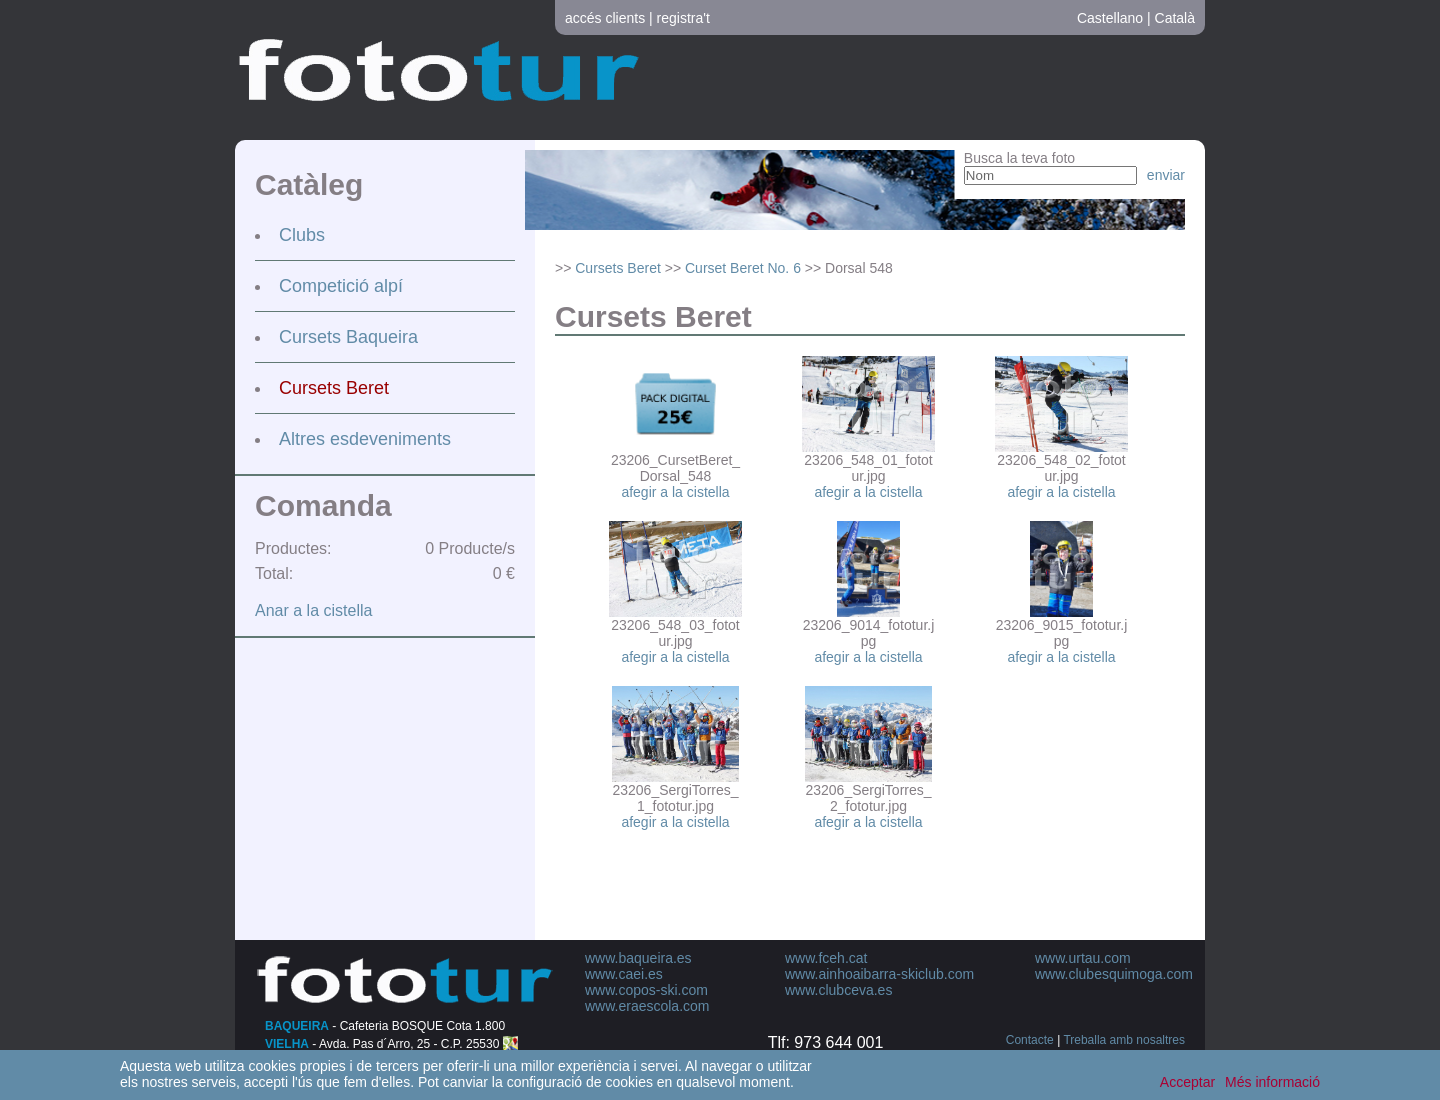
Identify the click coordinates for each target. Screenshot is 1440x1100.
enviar (1166, 175)
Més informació (1272, 1082)
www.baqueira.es (638, 958)
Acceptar (1187, 1082)
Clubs (302, 235)
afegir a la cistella (675, 492)
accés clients (605, 18)
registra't (683, 18)
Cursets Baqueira (348, 337)
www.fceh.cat (826, 958)
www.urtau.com (1083, 958)
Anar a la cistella (313, 610)
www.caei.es (624, 974)
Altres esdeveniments (365, 439)
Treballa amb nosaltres (1124, 1040)
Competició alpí (341, 286)
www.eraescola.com (647, 1006)
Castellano (1110, 18)
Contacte (1030, 1040)
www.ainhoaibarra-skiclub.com (879, 974)
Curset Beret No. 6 (743, 268)
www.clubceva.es (838, 990)
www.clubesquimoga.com (1114, 974)
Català (1175, 18)
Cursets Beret (334, 388)
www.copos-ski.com (646, 990)
